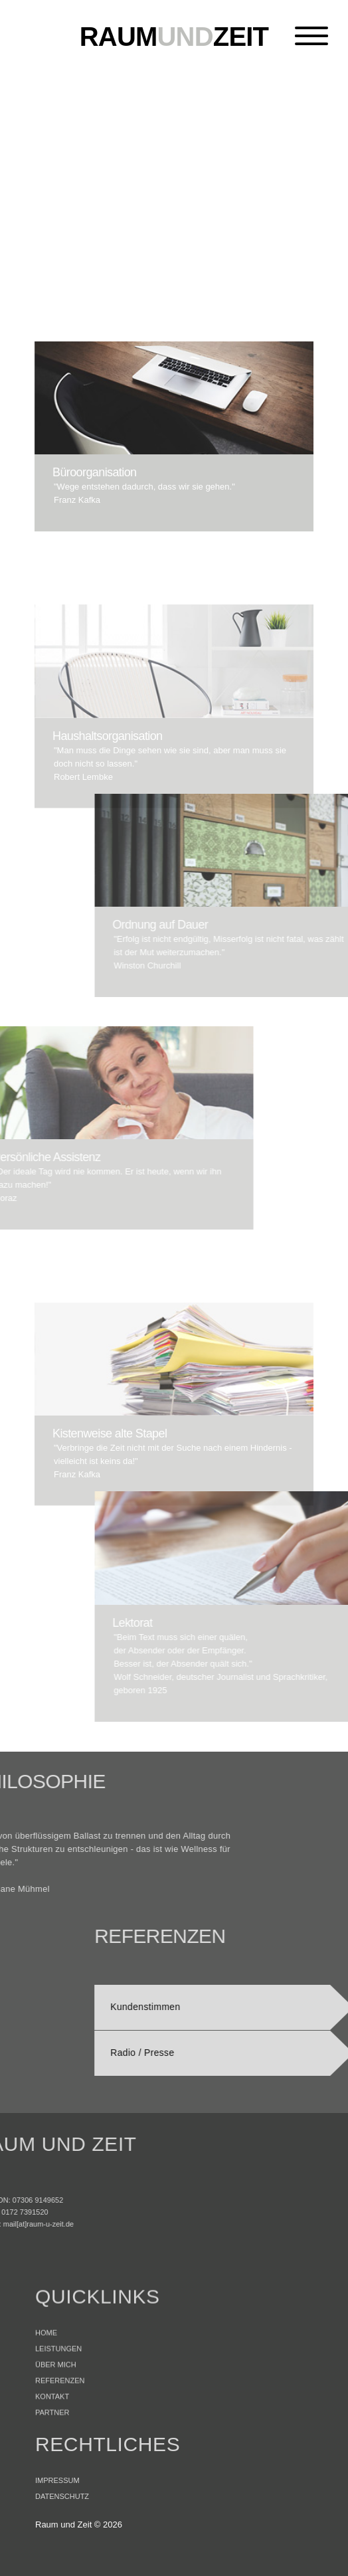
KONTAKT (52, 2447)
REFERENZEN (60, 2431)
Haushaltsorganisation (107, 812)
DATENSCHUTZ (62, 2523)
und (174, 36)
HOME (46, 2383)
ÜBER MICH (55, 2415)
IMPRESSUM (57, 2507)
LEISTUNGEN (58, 2399)
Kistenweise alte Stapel (109, 1510)
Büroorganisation (86, 472)
